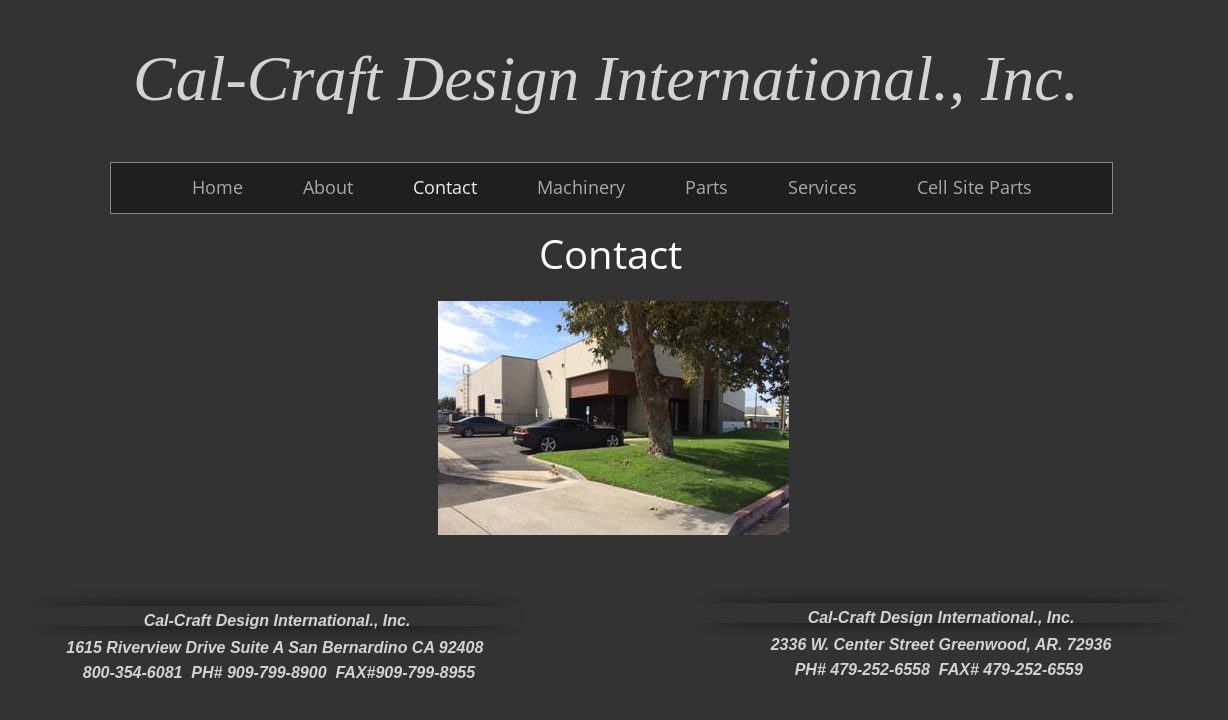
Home (217, 187)
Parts (706, 187)
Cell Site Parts (974, 187)
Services (822, 187)
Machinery (581, 187)
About (328, 187)
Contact (445, 187)
